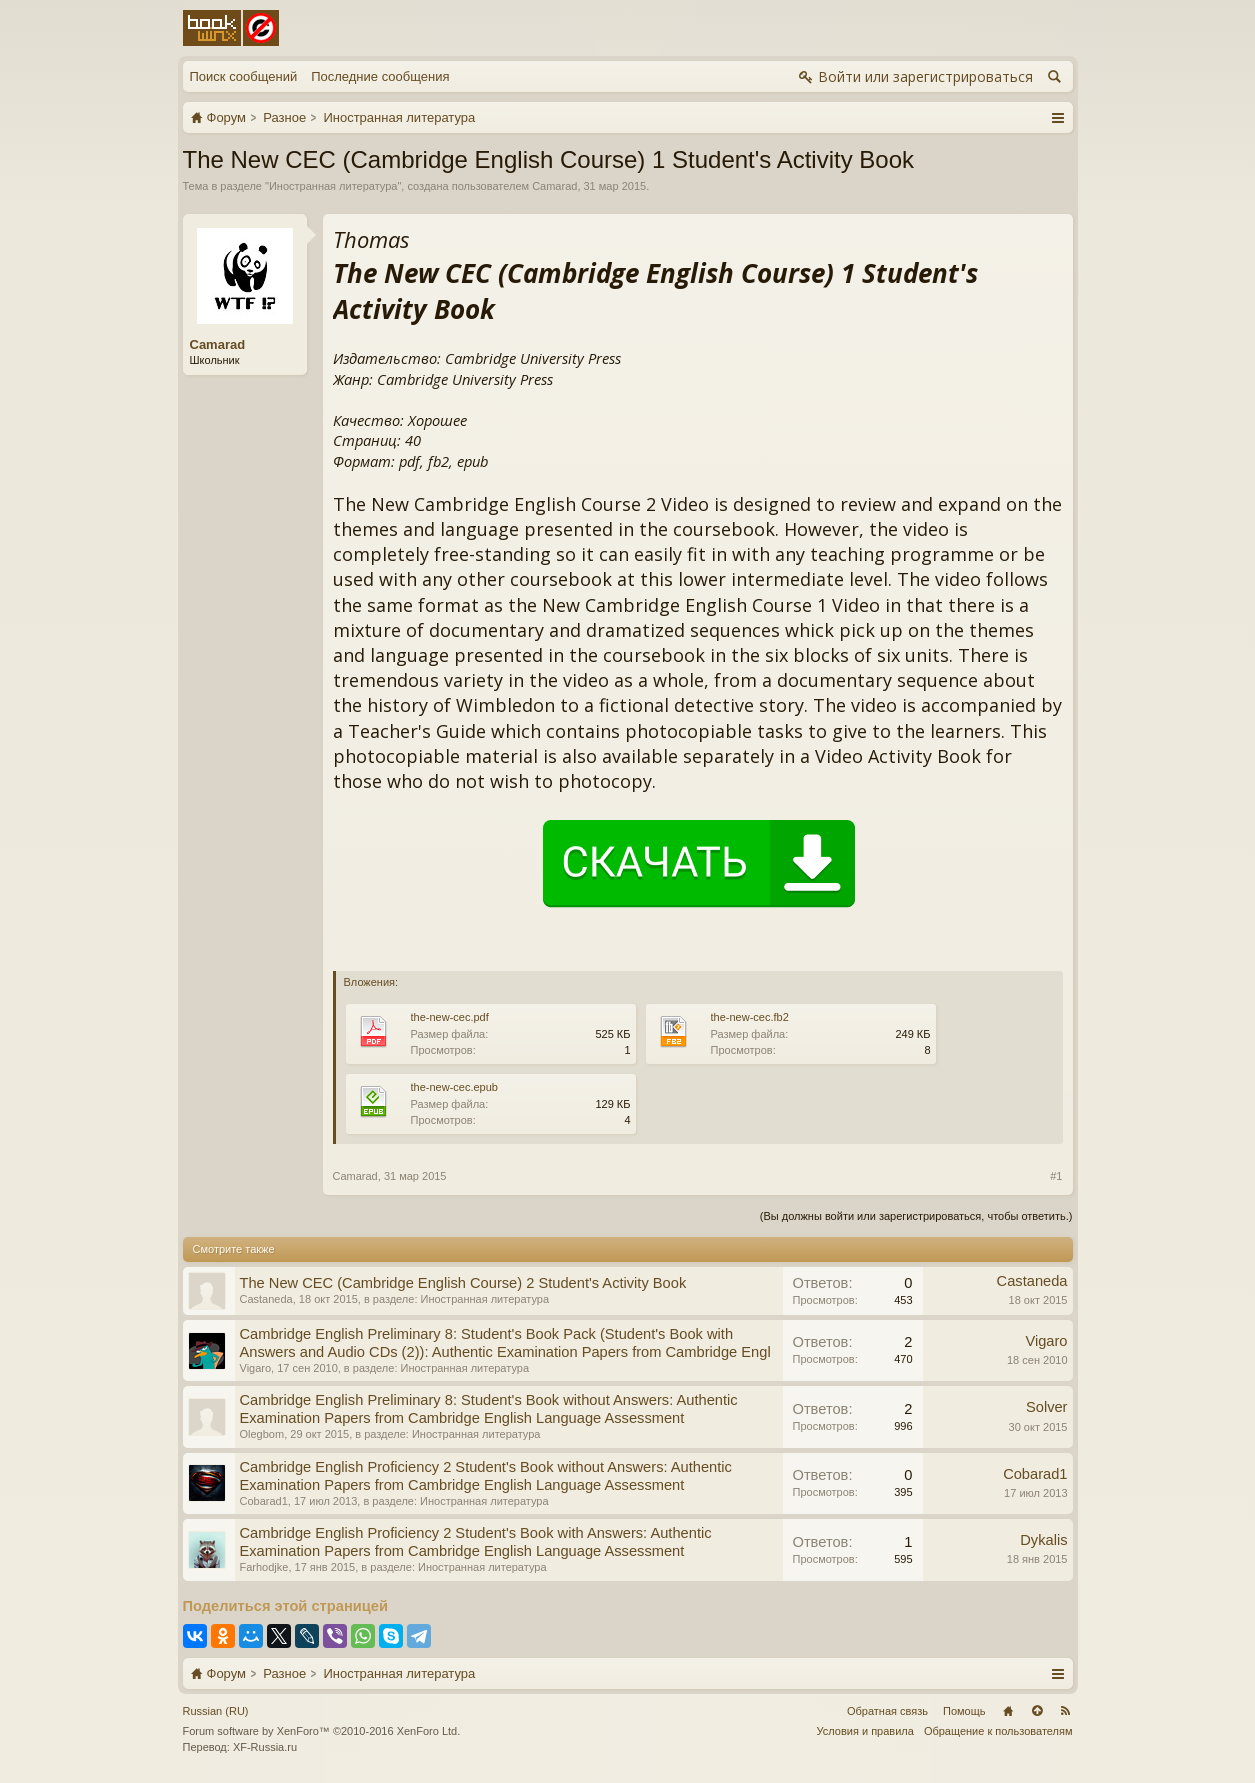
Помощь (964, 1711)
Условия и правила (865, 1731)
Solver (1047, 1407)
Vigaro (256, 1368)
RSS (1066, 1711)
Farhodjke (264, 1567)
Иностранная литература (333, 186)
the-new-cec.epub (454, 1087)
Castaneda (266, 1299)
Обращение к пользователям (998, 1731)
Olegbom (262, 1434)
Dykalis (1043, 1540)
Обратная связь (887, 1711)
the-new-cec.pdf (450, 1017)
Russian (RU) (216, 1711)
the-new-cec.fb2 (750, 1017)
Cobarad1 (264, 1501)
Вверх (1037, 1711)
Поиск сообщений (244, 76)
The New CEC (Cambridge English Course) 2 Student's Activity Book (463, 1283)
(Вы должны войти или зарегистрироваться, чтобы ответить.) (916, 1216)
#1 (1056, 1176)
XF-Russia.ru (265, 1747)
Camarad (554, 186)
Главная (1008, 1711)
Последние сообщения (380, 76)
